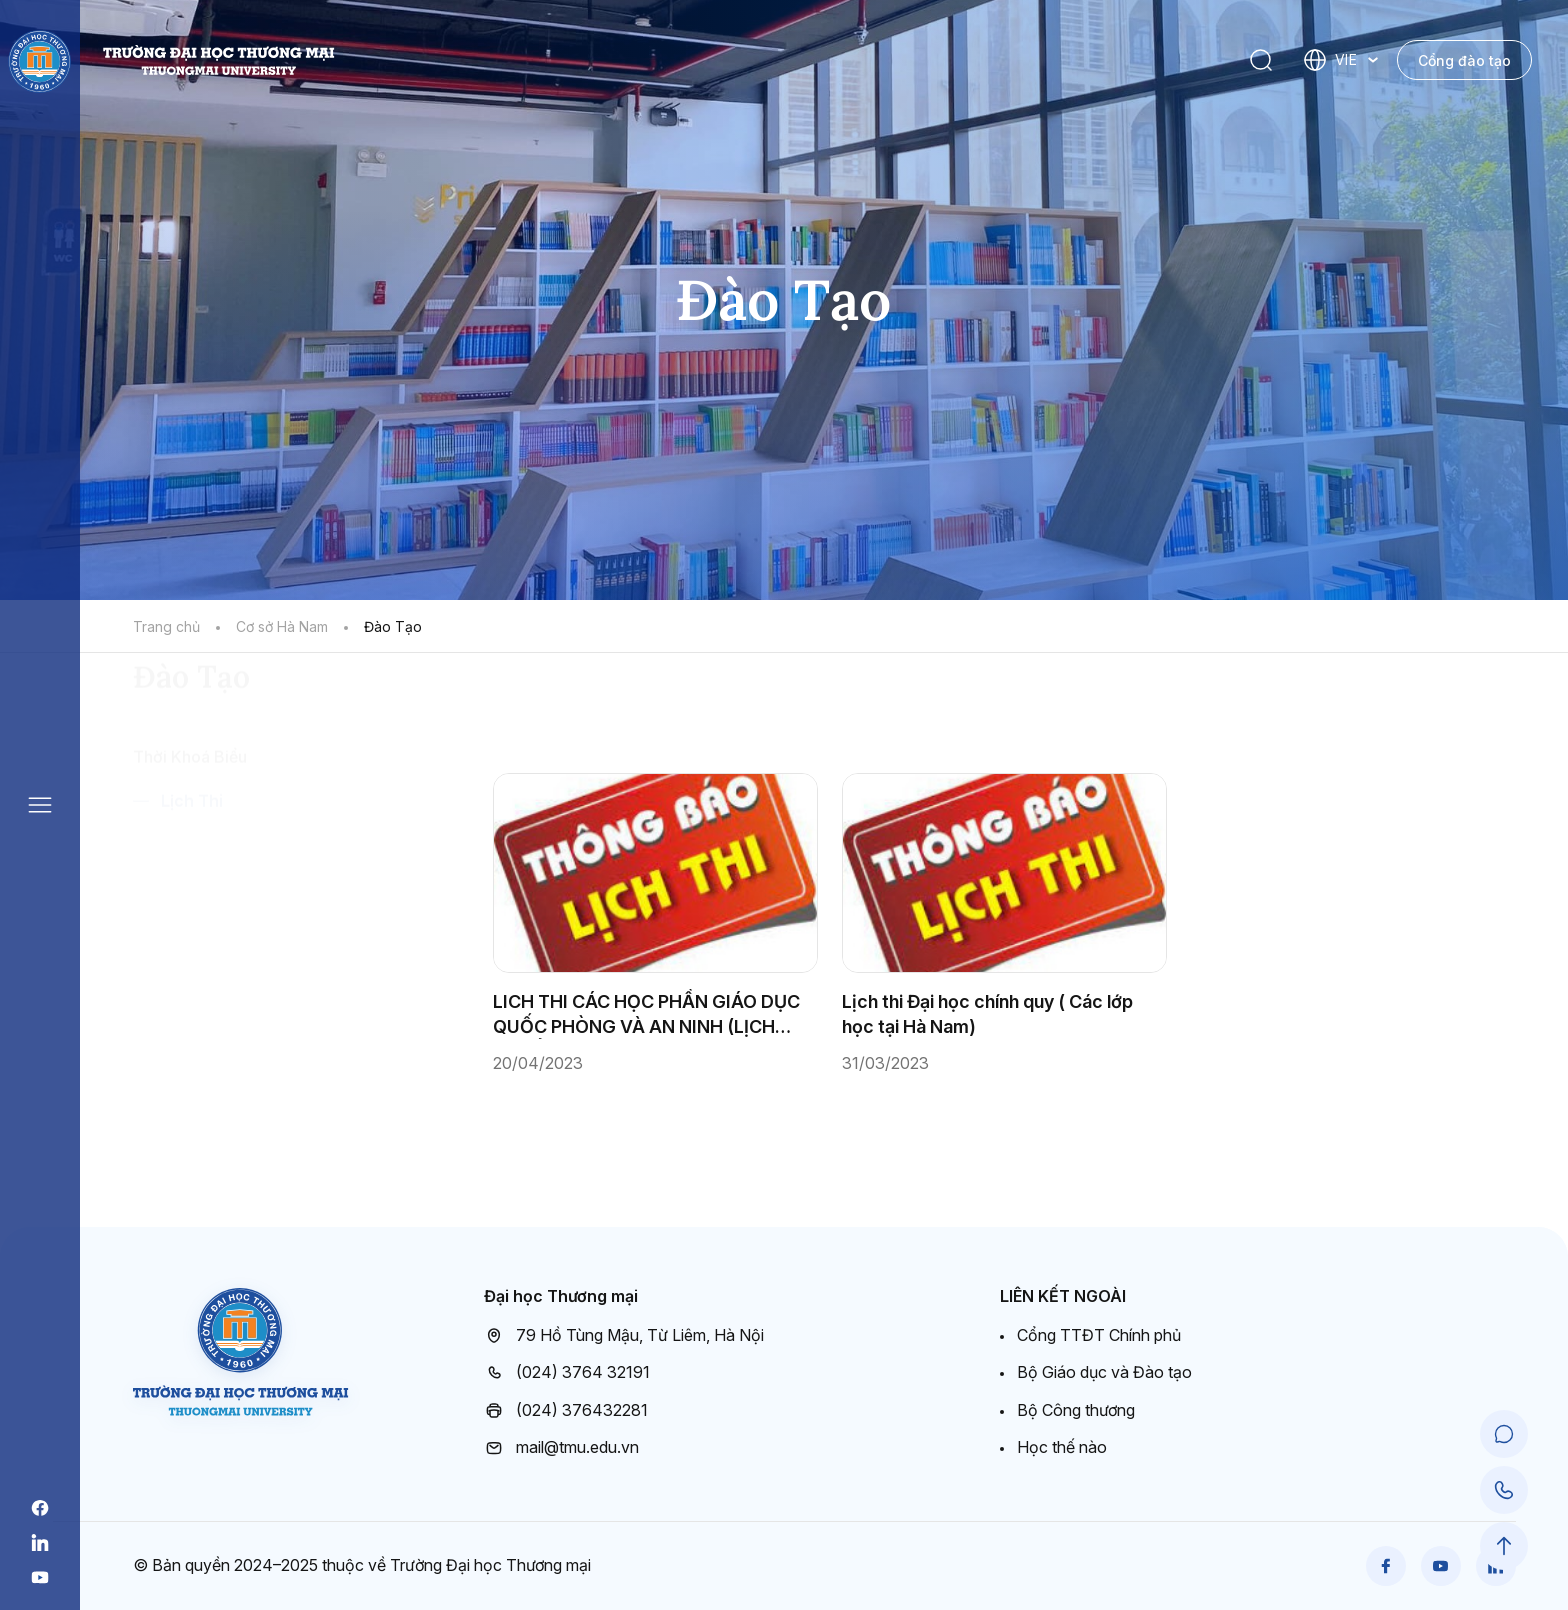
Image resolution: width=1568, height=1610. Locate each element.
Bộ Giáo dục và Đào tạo (1104, 1372)
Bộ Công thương (1076, 1410)
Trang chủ (166, 626)
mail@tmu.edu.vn (561, 1448)
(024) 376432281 (566, 1411)
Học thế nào (1062, 1447)
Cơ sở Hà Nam (282, 626)
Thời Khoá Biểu (190, 872)
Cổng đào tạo (1464, 60)
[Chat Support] (1504, 1434)
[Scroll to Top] (1504, 1546)
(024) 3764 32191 (567, 1373)
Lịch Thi (192, 916)
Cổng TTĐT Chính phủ (1099, 1335)
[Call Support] (1504, 1490)
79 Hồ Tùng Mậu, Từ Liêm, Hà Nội (624, 1336)
